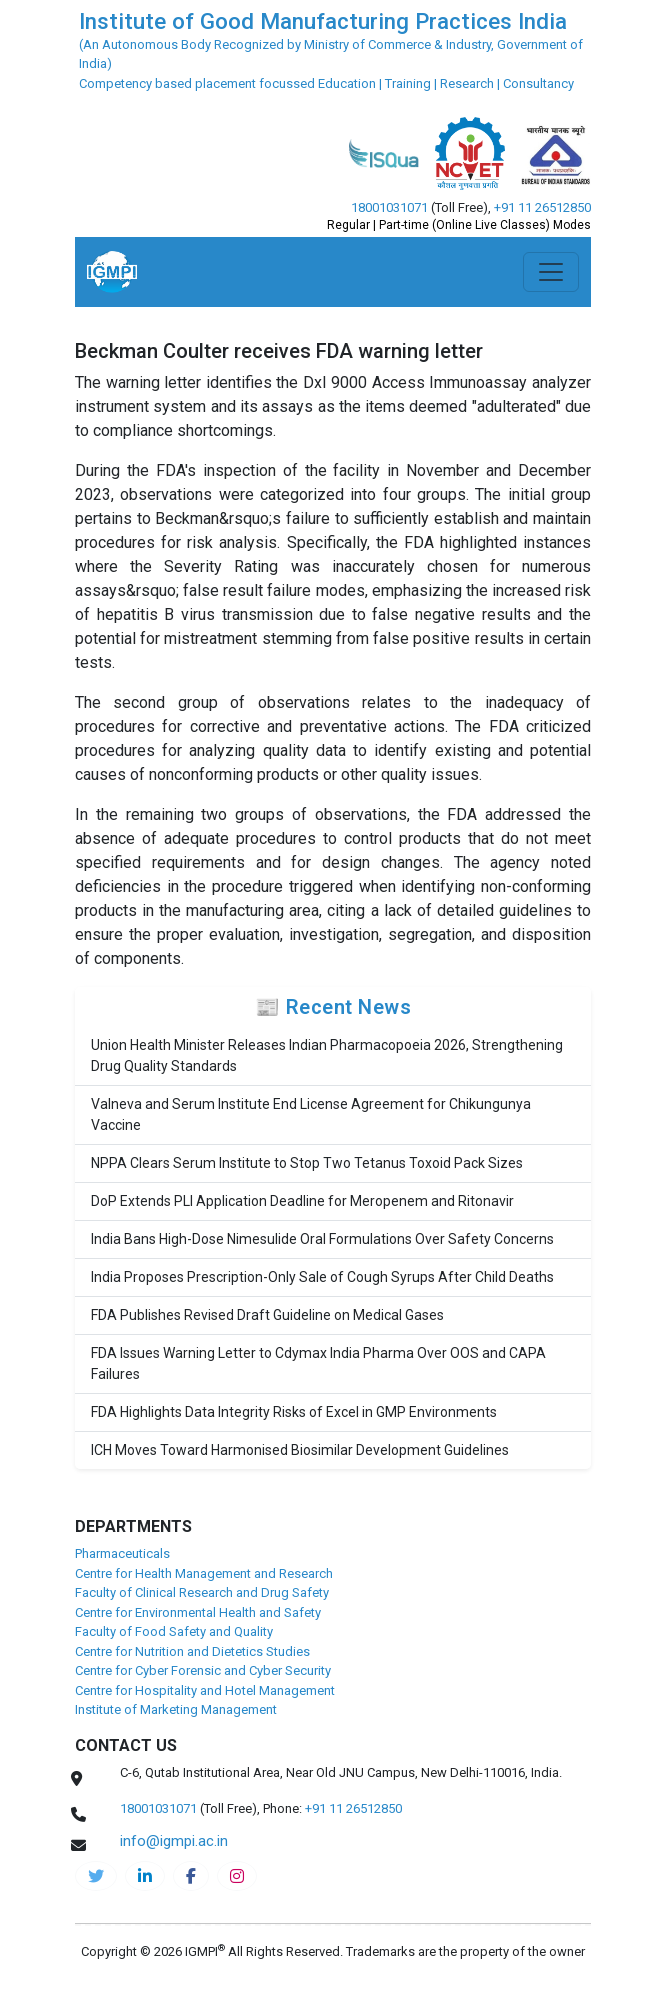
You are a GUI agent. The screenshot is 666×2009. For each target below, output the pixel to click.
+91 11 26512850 (542, 207)
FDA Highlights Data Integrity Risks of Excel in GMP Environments (294, 1412)
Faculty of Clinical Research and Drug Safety (202, 1592)
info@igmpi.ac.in (174, 1841)
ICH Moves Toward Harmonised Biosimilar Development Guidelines (300, 1450)
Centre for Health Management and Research (204, 1573)
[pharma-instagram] (237, 1876)
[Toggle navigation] (551, 272)
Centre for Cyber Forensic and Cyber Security (203, 1670)
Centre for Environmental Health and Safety (198, 1612)
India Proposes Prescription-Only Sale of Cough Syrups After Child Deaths (322, 1277)
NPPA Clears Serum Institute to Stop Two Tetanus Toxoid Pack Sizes (307, 1163)
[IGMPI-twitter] (96, 1876)
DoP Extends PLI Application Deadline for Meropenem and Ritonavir (302, 1201)
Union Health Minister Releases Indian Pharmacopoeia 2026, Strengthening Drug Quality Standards (327, 1055)
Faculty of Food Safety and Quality (174, 1631)
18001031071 (389, 207)
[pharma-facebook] (191, 1876)
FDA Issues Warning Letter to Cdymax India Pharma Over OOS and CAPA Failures (318, 1363)
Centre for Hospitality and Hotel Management (205, 1690)
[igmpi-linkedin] (145, 1876)
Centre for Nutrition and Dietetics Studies (192, 1651)
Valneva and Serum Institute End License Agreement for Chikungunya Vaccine (311, 1114)
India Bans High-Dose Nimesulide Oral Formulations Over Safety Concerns (322, 1239)
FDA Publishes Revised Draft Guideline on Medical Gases (267, 1315)
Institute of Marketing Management (176, 1709)
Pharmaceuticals (122, 1553)
